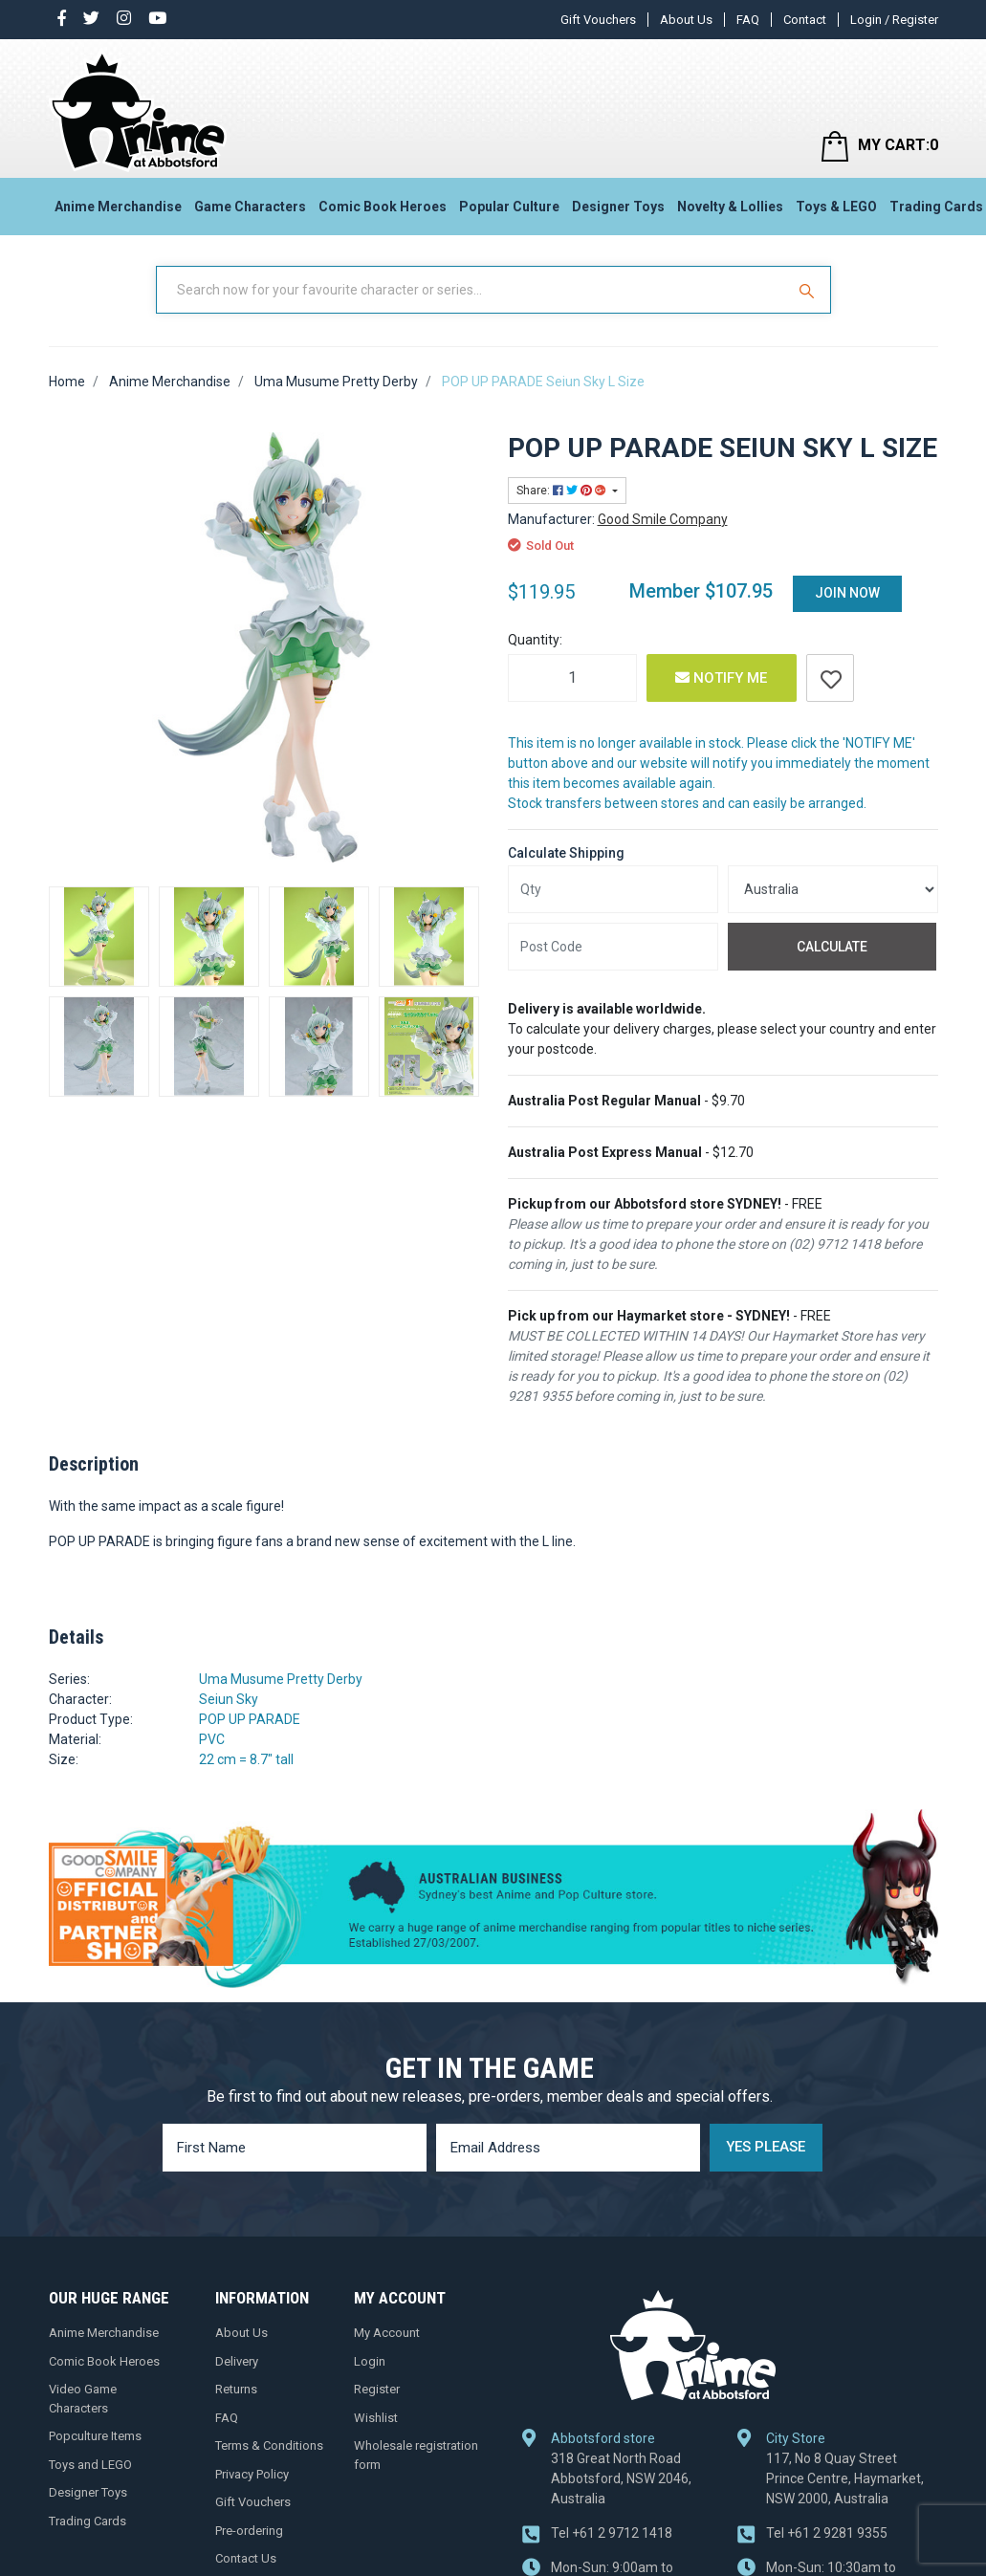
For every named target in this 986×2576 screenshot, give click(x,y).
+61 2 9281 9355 (826, 2533)
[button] (830, 678)
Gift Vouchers (598, 19)
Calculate (832, 946)
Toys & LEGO (836, 206)
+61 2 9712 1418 (611, 2533)
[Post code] (613, 947)
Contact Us (245, 2558)
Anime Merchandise (118, 206)
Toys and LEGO (90, 2464)
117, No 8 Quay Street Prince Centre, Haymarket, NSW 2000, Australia (845, 2478)
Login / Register (894, 19)
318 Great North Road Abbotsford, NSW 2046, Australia (621, 2478)
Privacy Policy (252, 2474)
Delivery (236, 2361)
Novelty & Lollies (730, 206)
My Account (387, 2332)
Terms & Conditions (269, 2445)
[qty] (613, 889)
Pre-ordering (249, 2530)
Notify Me (721, 678)
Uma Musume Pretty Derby (280, 1679)
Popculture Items (95, 2436)
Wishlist (376, 2418)
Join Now (847, 592)
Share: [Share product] (562, 490)
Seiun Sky (228, 1699)
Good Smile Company (663, 519)
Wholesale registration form (416, 2455)
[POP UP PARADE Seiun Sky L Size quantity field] (572, 678)
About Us (686, 19)
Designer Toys (618, 206)
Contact (804, 19)
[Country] (833, 889)
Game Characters (250, 206)
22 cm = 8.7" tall (246, 1759)
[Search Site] (809, 290)
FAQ (747, 19)
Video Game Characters (83, 2398)
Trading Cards (87, 2521)
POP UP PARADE (249, 1719)
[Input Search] (472, 290)
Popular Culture (509, 206)
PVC (212, 1739)
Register (377, 2389)
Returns (236, 2389)
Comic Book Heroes (382, 206)
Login (369, 2361)
